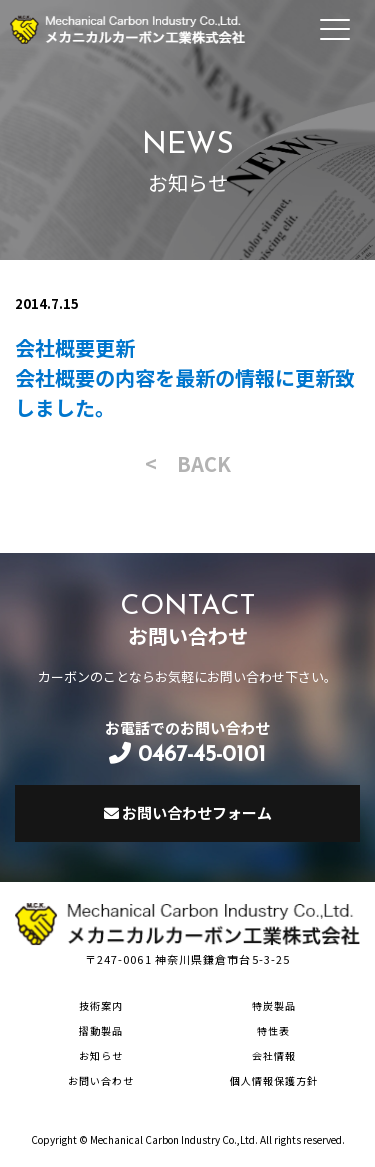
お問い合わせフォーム (188, 812)
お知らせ (101, 1055)
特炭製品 (274, 1005)
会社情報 (274, 1055)
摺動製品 (101, 1030)
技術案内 (101, 1005)
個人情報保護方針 (274, 1080)
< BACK (188, 463)
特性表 (273, 1030)
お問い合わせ (101, 1080)
